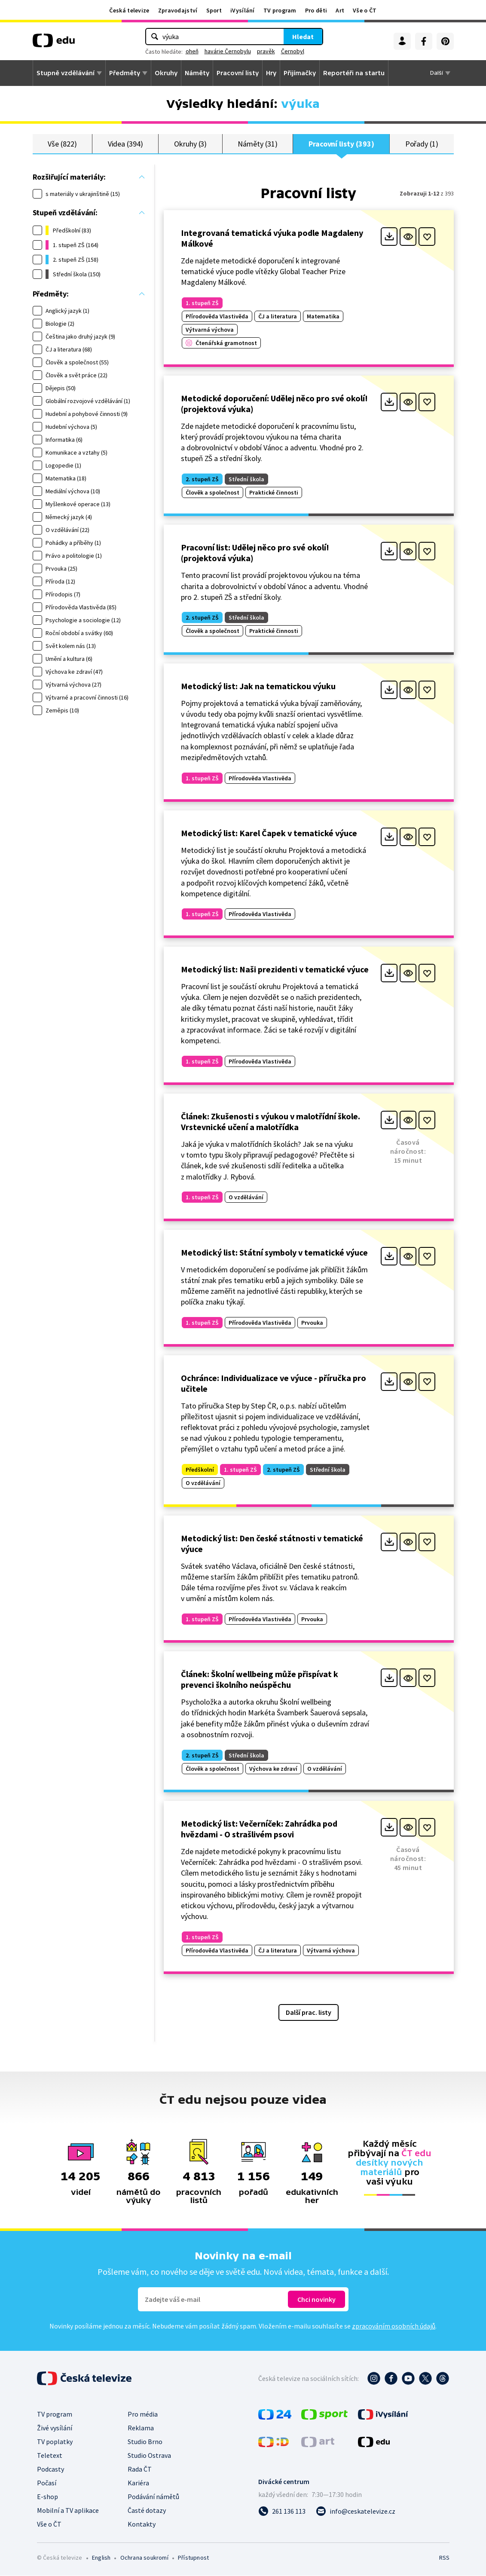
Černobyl (292, 51)
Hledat (303, 36)
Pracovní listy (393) (341, 144)
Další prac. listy (308, 2012)
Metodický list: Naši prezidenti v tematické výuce (275, 969)
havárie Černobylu (228, 51)
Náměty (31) (257, 144)
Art (340, 10)
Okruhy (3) (190, 144)
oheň (192, 51)
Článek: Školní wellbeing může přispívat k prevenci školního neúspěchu (259, 1679)
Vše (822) (62, 144)
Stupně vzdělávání (66, 73)
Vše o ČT (364, 10)
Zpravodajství (178, 10)
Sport (214, 10)
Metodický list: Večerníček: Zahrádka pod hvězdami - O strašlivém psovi (259, 1829)
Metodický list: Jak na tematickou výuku (258, 686)
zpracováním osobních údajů (393, 2326)
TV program (279, 10)
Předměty (124, 73)
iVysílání (242, 10)
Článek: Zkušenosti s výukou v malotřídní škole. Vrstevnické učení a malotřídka (270, 1122)
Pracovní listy (238, 73)
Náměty (197, 73)
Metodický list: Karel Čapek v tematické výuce (269, 833)
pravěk (266, 51)
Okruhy (166, 73)
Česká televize (129, 10)
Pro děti (316, 10)
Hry (271, 73)
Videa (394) (125, 144)
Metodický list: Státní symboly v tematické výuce (274, 1252)
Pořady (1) (421, 144)
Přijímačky (300, 73)
